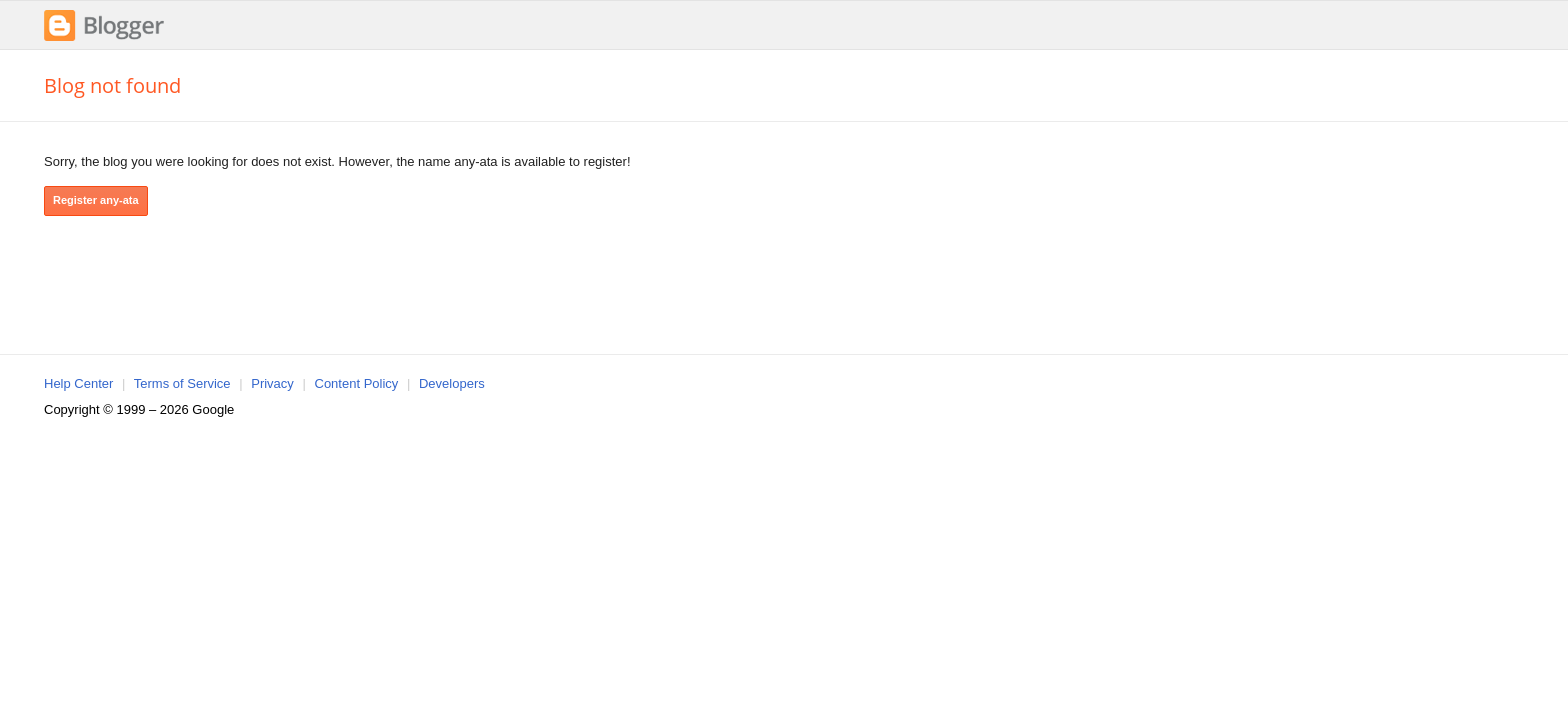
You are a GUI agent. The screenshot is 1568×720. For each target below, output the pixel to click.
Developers (452, 383)
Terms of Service (182, 383)
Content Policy (357, 383)
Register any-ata (96, 200)
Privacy (272, 383)
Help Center (78, 383)
